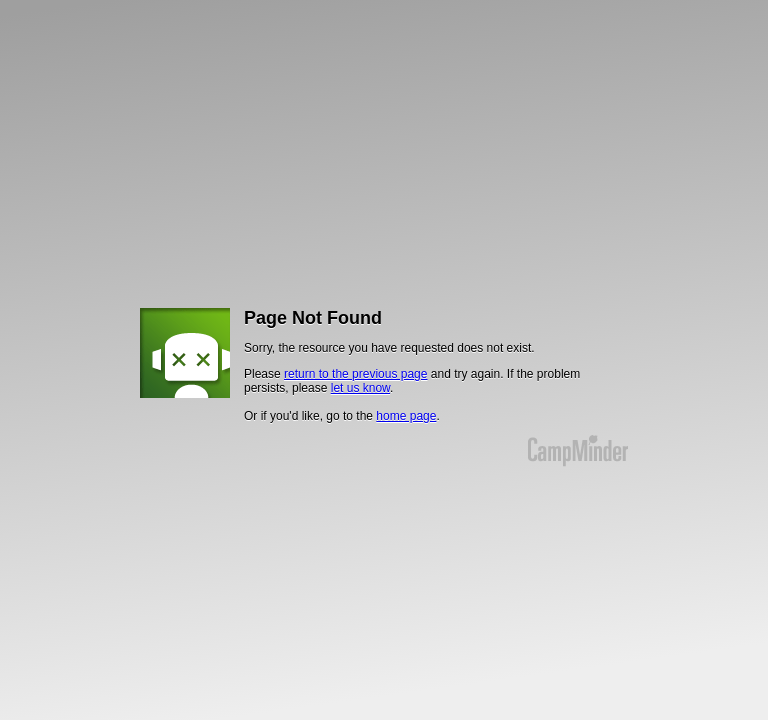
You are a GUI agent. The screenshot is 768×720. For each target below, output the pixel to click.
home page (406, 416)
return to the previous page (355, 374)
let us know (360, 388)
